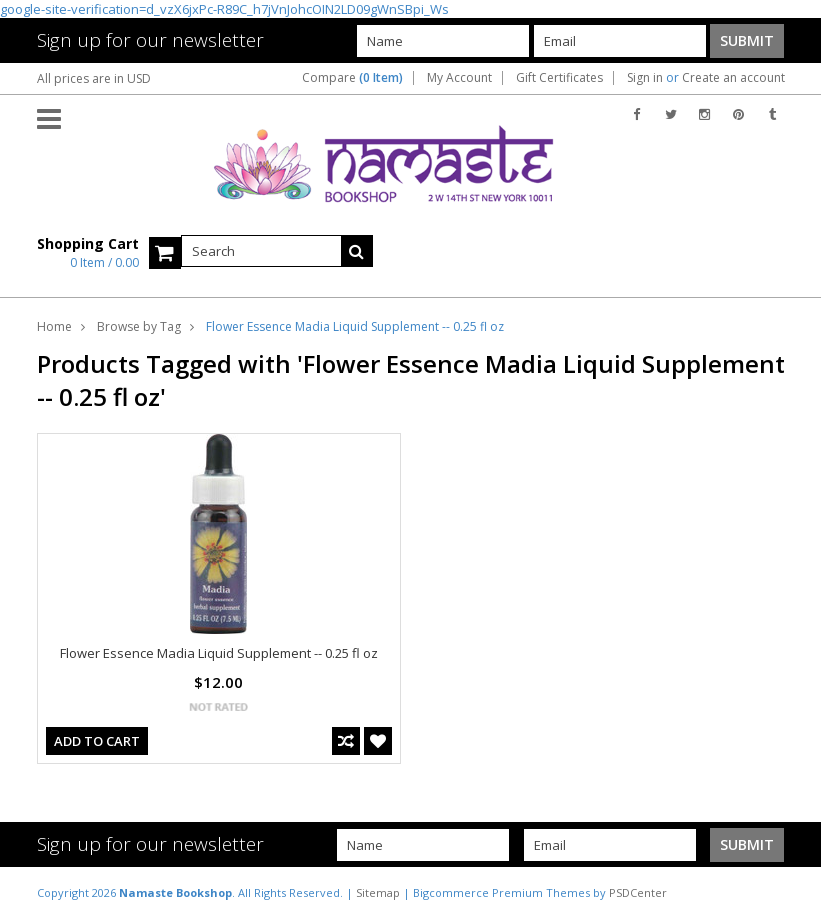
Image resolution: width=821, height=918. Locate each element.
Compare (352, 78)
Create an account (733, 78)
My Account (459, 78)
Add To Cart (97, 741)
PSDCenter (638, 892)
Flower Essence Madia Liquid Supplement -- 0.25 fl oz (219, 653)
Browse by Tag (139, 326)
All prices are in (94, 78)
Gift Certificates (559, 78)
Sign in (645, 78)
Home (54, 326)
